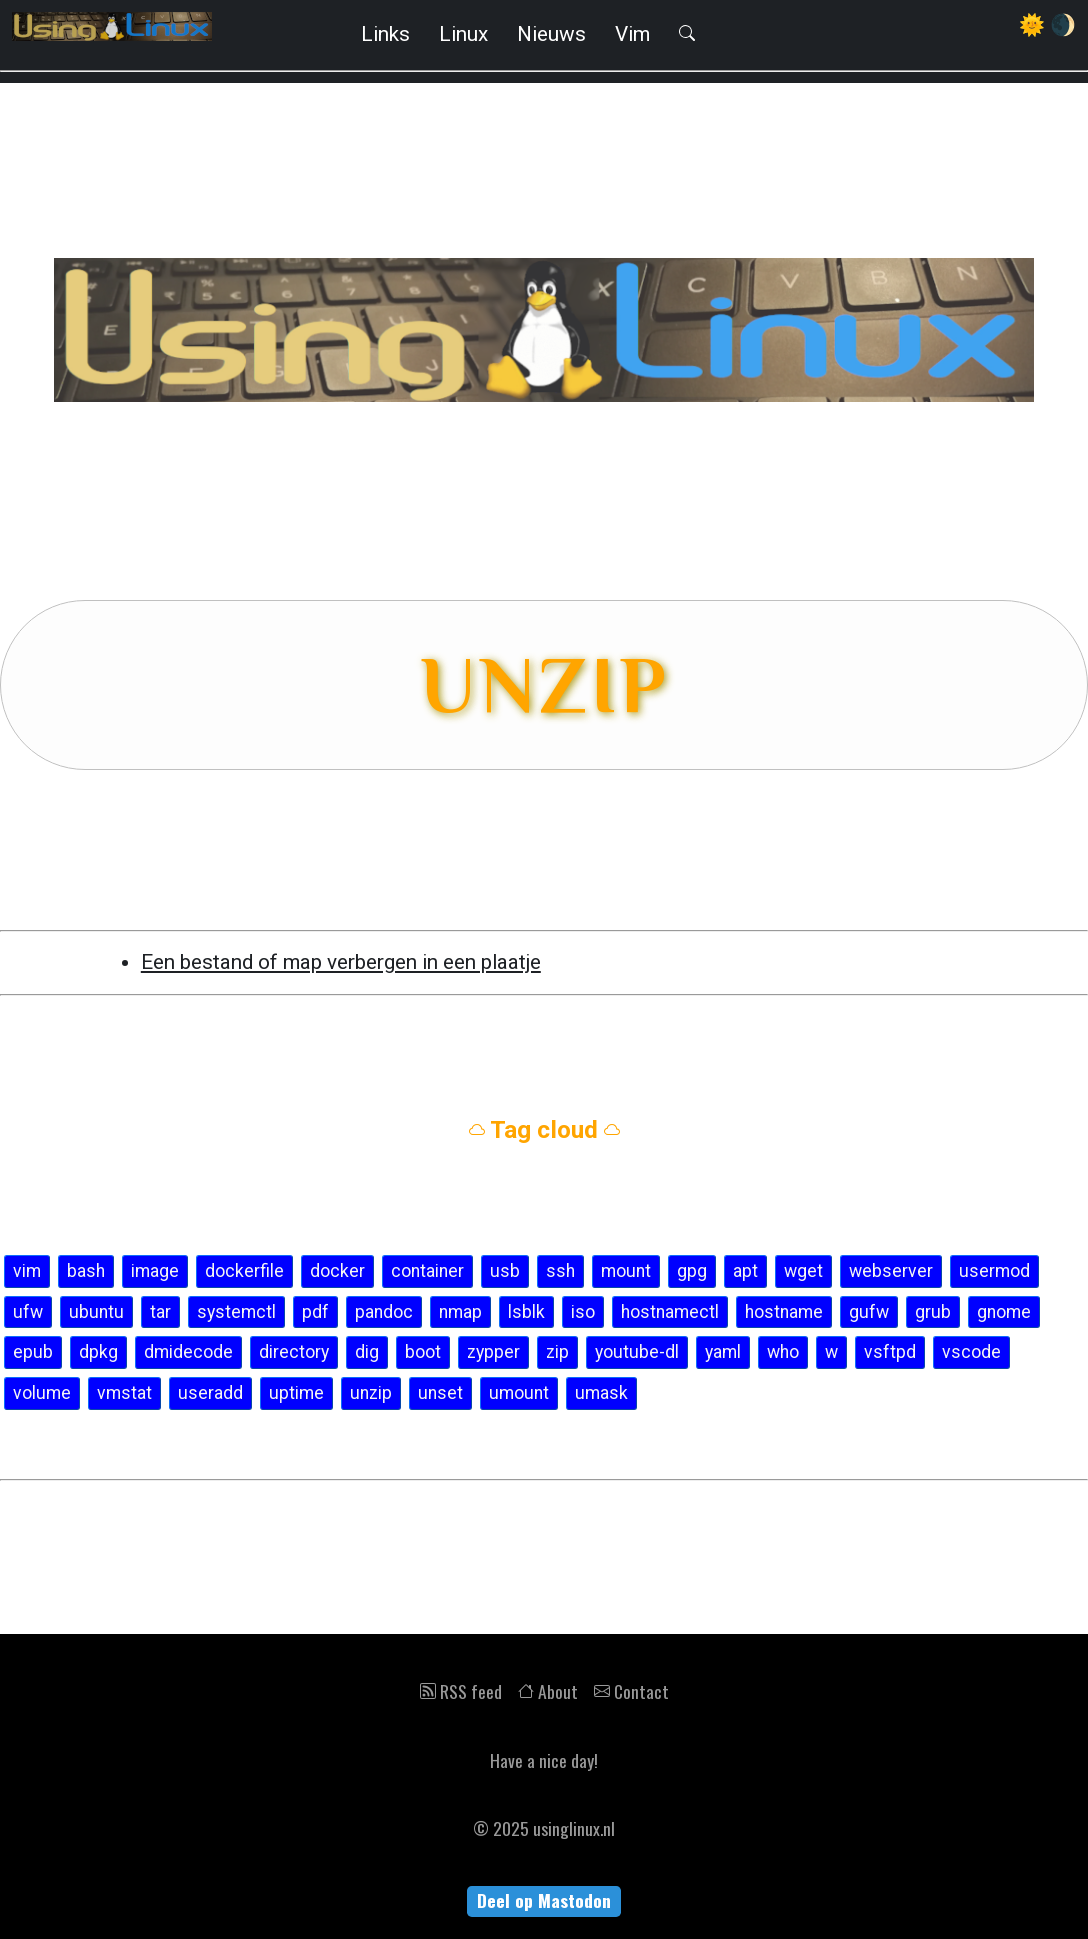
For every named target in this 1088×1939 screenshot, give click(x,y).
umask (601, 1393)
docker (337, 1271)
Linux (463, 34)
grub (933, 1312)
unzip (371, 1393)
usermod (994, 1271)
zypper (493, 1352)
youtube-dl (637, 1352)
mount (626, 1271)
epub (33, 1352)
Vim (632, 34)
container (427, 1271)
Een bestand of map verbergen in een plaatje (341, 962)
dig (367, 1352)
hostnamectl (670, 1312)
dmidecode (188, 1352)
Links (385, 34)
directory (294, 1352)
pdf (315, 1312)
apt (745, 1271)
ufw (28, 1312)
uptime (296, 1393)
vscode (971, 1352)
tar (160, 1312)
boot (423, 1352)
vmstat (124, 1393)
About (548, 1691)
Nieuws (551, 34)
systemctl (236, 1312)
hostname (784, 1312)
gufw (869, 1312)
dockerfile (244, 1271)
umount (519, 1393)
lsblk (526, 1312)
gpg (692, 1271)
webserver (891, 1271)
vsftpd (890, 1352)
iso (583, 1312)
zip (557, 1352)
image (155, 1271)
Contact (631, 1691)
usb (505, 1271)
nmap (460, 1312)
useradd (210, 1393)
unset (440, 1393)
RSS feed (461, 1691)
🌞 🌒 (1047, 25)
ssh (560, 1271)
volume (42, 1393)
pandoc (384, 1312)
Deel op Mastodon (544, 1900)
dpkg (98, 1352)
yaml (723, 1352)
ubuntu (96, 1312)
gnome (1004, 1312)
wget (803, 1271)
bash (86, 1271)
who (783, 1352)
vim (27, 1271)
